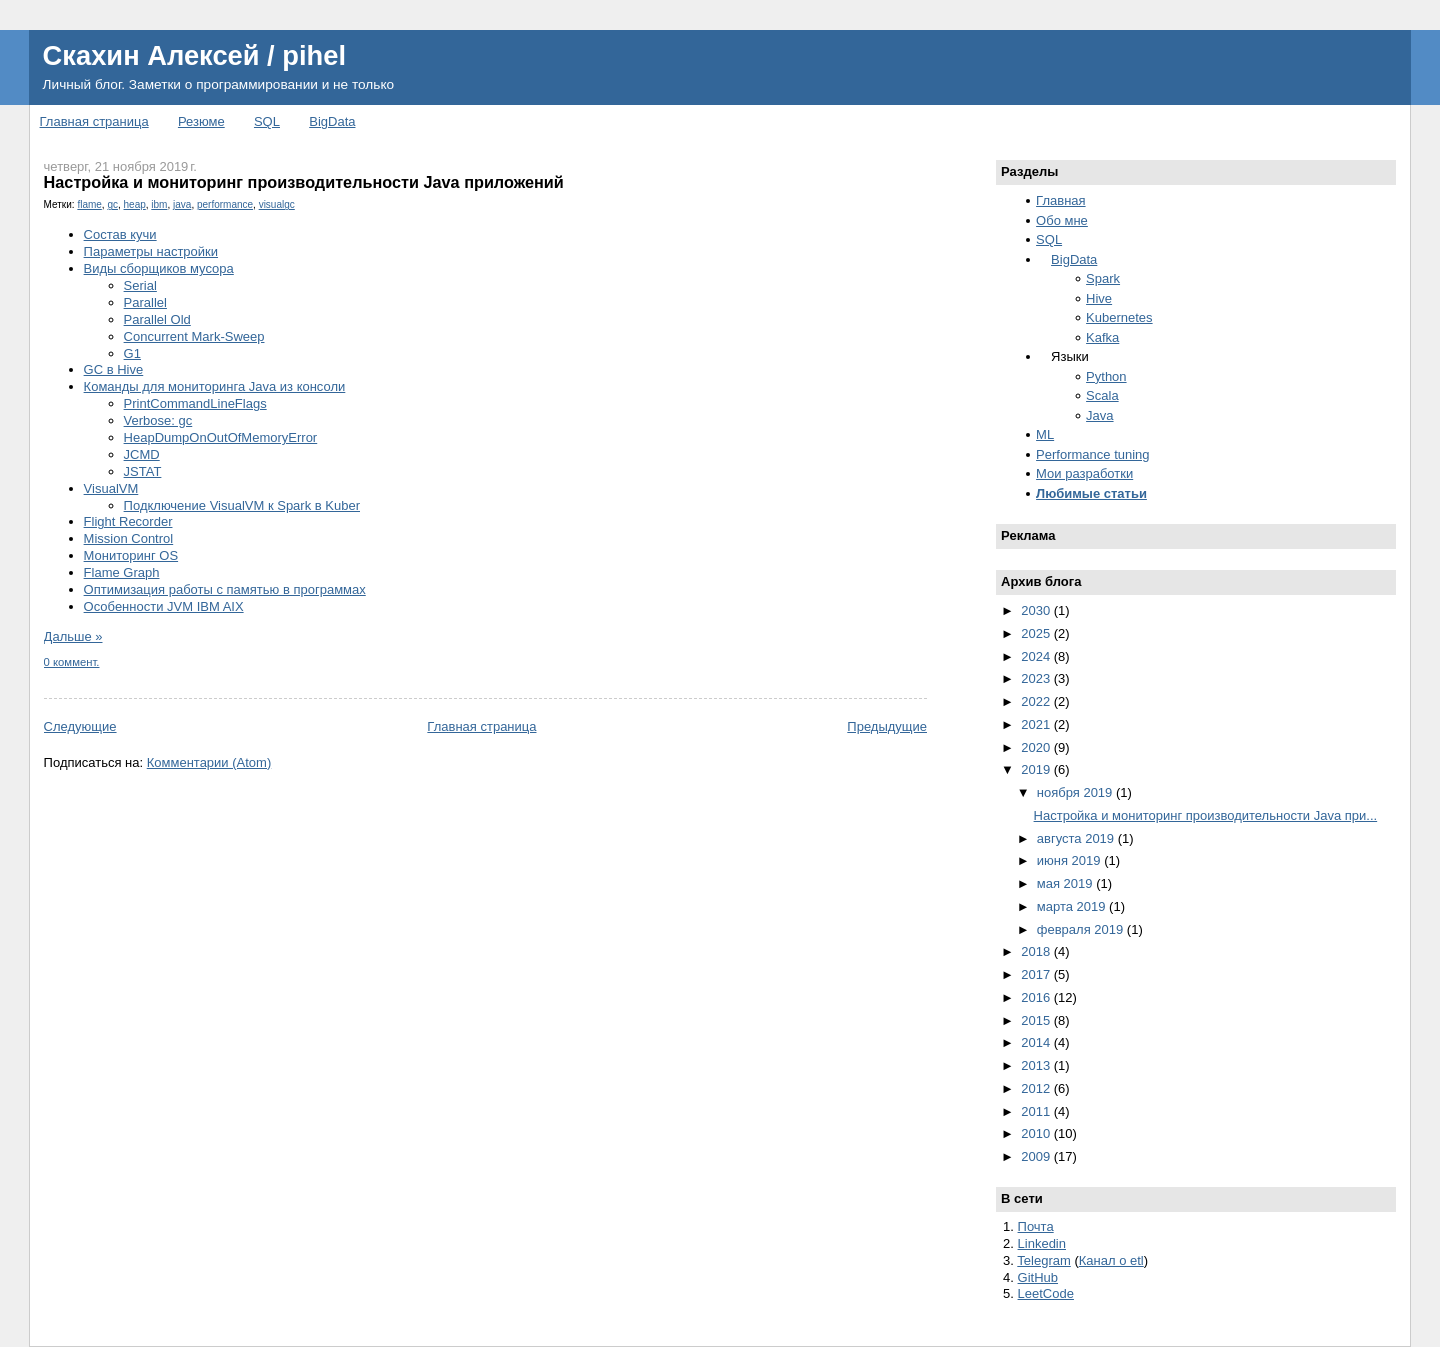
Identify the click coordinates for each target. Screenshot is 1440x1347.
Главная (1060, 200)
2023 (1037, 678)
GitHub (1038, 1277)
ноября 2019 (1076, 792)
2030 (1037, 610)
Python (1106, 376)
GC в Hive (114, 369)
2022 (1037, 701)
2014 (1037, 1042)
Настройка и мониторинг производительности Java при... (1206, 815)
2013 (1037, 1065)
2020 (1037, 747)
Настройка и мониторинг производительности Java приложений (304, 182)
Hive (1099, 298)
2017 (1037, 974)
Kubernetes (1119, 317)
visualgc (277, 204)
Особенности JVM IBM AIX (164, 606)
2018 (1037, 951)
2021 (1037, 724)
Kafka (1102, 337)
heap (135, 204)
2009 (1037, 1156)
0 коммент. (72, 662)
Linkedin (1042, 1243)
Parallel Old (157, 319)
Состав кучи (120, 234)
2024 (1037, 656)
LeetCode (1046, 1293)
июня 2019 (1070, 860)
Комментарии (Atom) (209, 762)
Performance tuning (1092, 454)
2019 (1037, 769)
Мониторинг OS (131, 555)
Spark (1103, 278)
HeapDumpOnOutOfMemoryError (221, 437)
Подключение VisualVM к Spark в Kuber (242, 505)
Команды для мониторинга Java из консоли (215, 386)
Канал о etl (1111, 1260)
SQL (267, 121)
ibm (159, 204)
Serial (140, 285)
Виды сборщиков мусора (159, 268)
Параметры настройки (151, 251)
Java (1099, 415)
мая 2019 (1066, 883)
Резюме (201, 121)
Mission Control (129, 538)
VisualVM (111, 488)
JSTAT (143, 471)
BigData (332, 121)
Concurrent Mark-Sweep (194, 336)
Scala (1102, 395)
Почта (1036, 1226)
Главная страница (94, 121)
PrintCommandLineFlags (195, 403)
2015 (1037, 1020)
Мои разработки (1084, 473)
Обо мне (1062, 220)
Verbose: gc (158, 420)
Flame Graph (122, 572)
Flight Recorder (128, 521)
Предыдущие (887, 726)
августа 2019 (1077, 838)
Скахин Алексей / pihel (194, 55)
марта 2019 (1073, 906)
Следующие (80, 726)
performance (225, 204)
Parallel (145, 302)
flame (89, 204)
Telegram (1043, 1260)
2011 (1037, 1111)
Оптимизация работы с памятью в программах (225, 589)
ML (1045, 434)
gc (112, 204)
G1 (132, 353)
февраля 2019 (1082, 929)
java (182, 204)
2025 (1037, 633)
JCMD (142, 454)
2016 (1037, 997)
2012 (1037, 1088)
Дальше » (73, 636)
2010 (1037, 1133)
